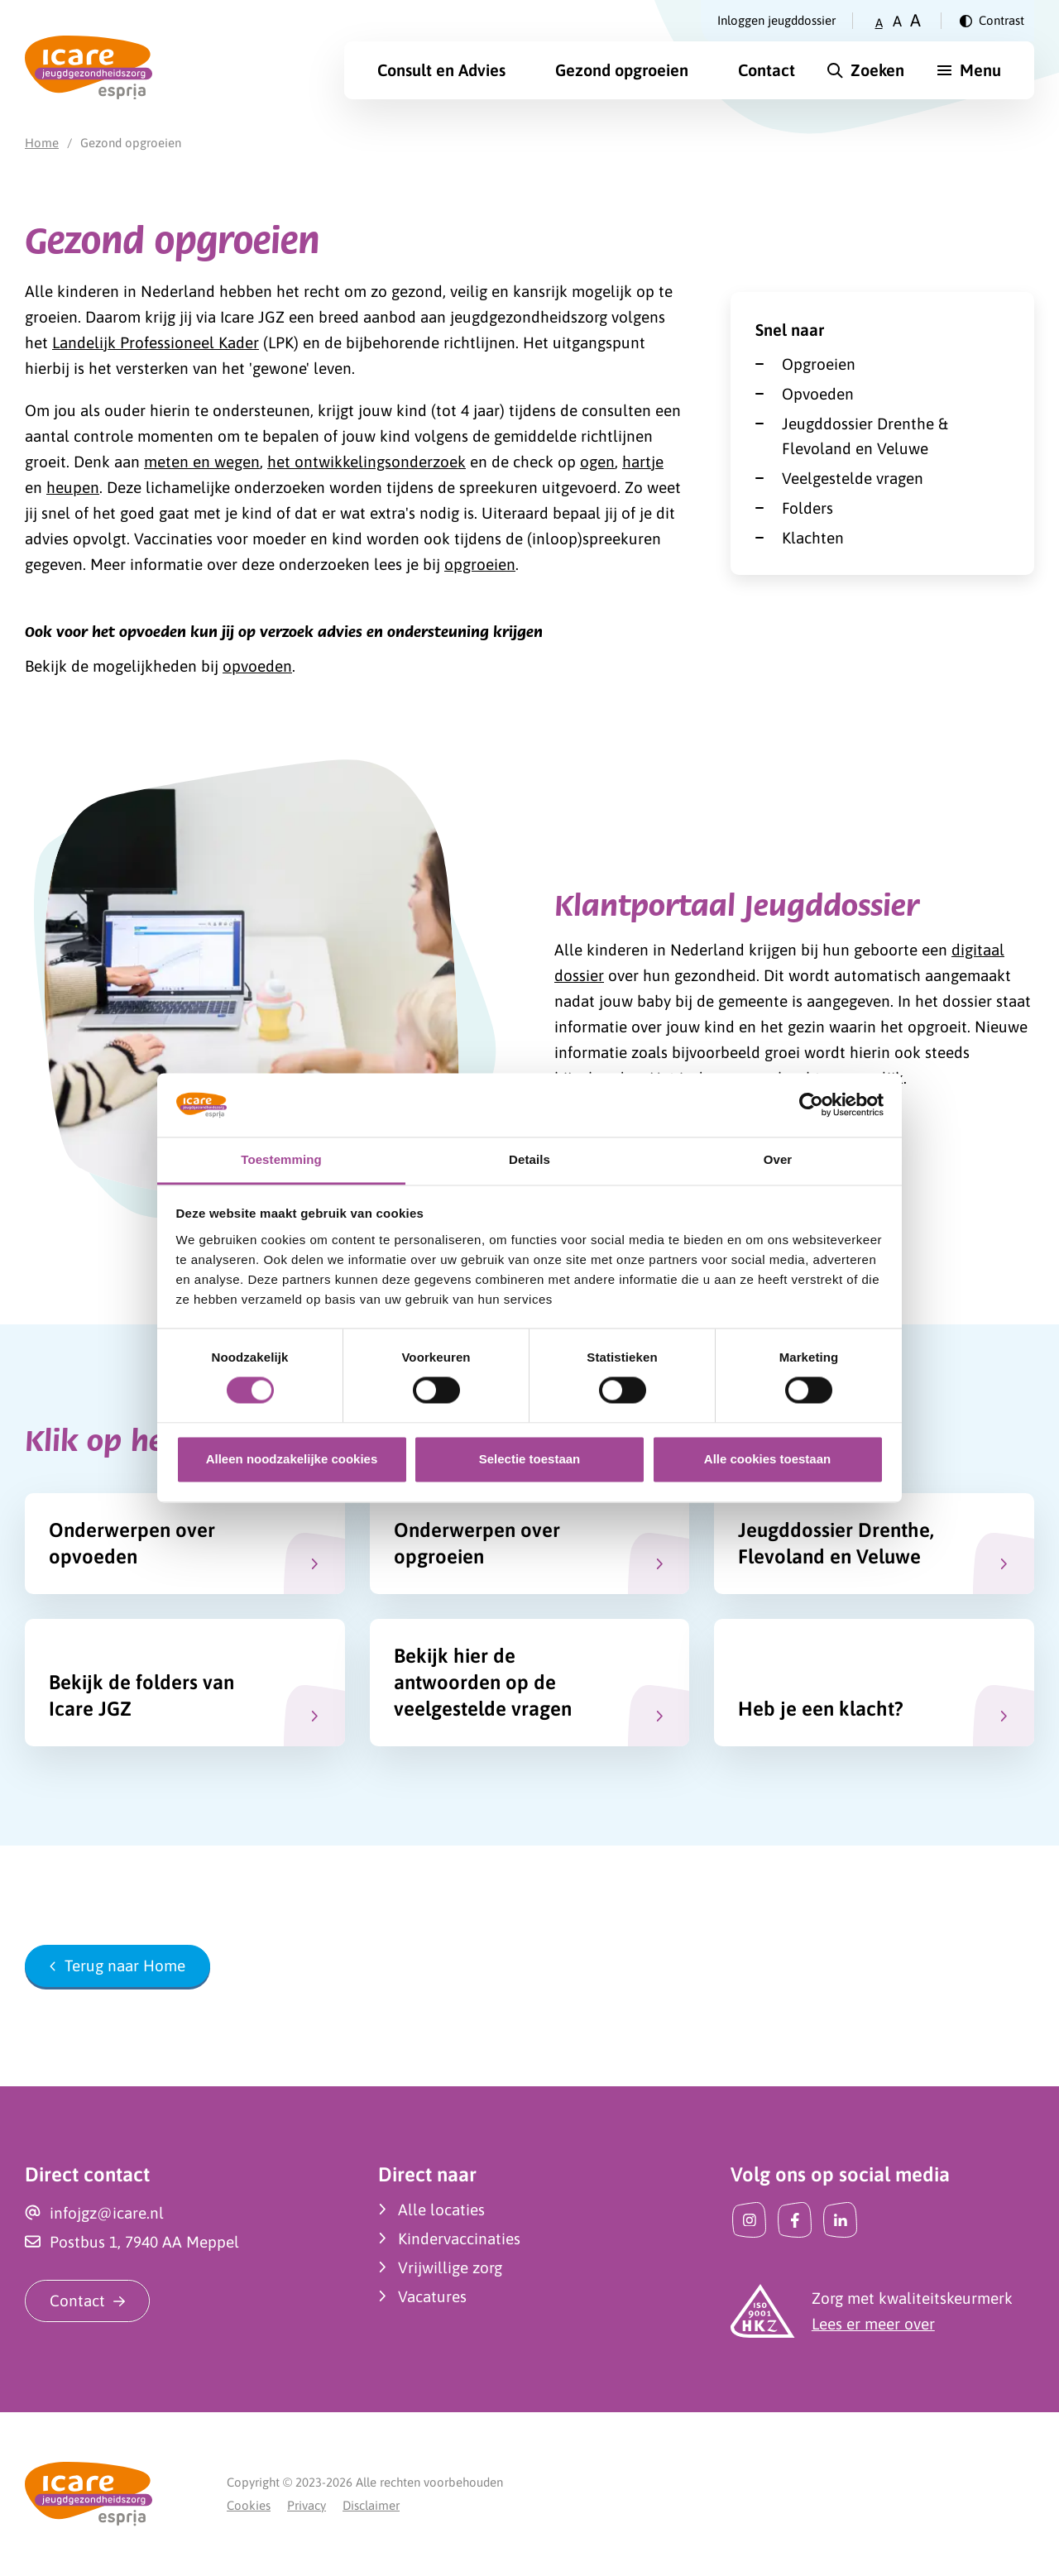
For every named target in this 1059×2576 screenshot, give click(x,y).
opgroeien (479, 564)
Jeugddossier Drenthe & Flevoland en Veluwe (865, 435)
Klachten (813, 538)
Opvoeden (818, 394)
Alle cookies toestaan (767, 1459)
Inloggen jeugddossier (776, 20)
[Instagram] (749, 2219)
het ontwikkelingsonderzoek (366, 461)
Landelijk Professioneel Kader (155, 342)
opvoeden (257, 666)
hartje (643, 461)
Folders (807, 508)
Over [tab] (778, 1159)
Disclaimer (371, 2505)
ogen (597, 461)
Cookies (249, 2505)
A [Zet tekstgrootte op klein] (879, 23)
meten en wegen (202, 461)
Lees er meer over (873, 2324)
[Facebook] (794, 2219)
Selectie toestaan (530, 1459)
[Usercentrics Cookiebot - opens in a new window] (811, 1105)
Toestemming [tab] (281, 1159)
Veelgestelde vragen (852, 478)
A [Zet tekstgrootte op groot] (915, 20)
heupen (72, 487)
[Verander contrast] (992, 21)
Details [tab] (529, 1159)
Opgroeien (818, 364)
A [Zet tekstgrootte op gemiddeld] (897, 21)
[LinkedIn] (840, 2219)
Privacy (306, 2505)
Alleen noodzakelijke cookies (292, 1459)
